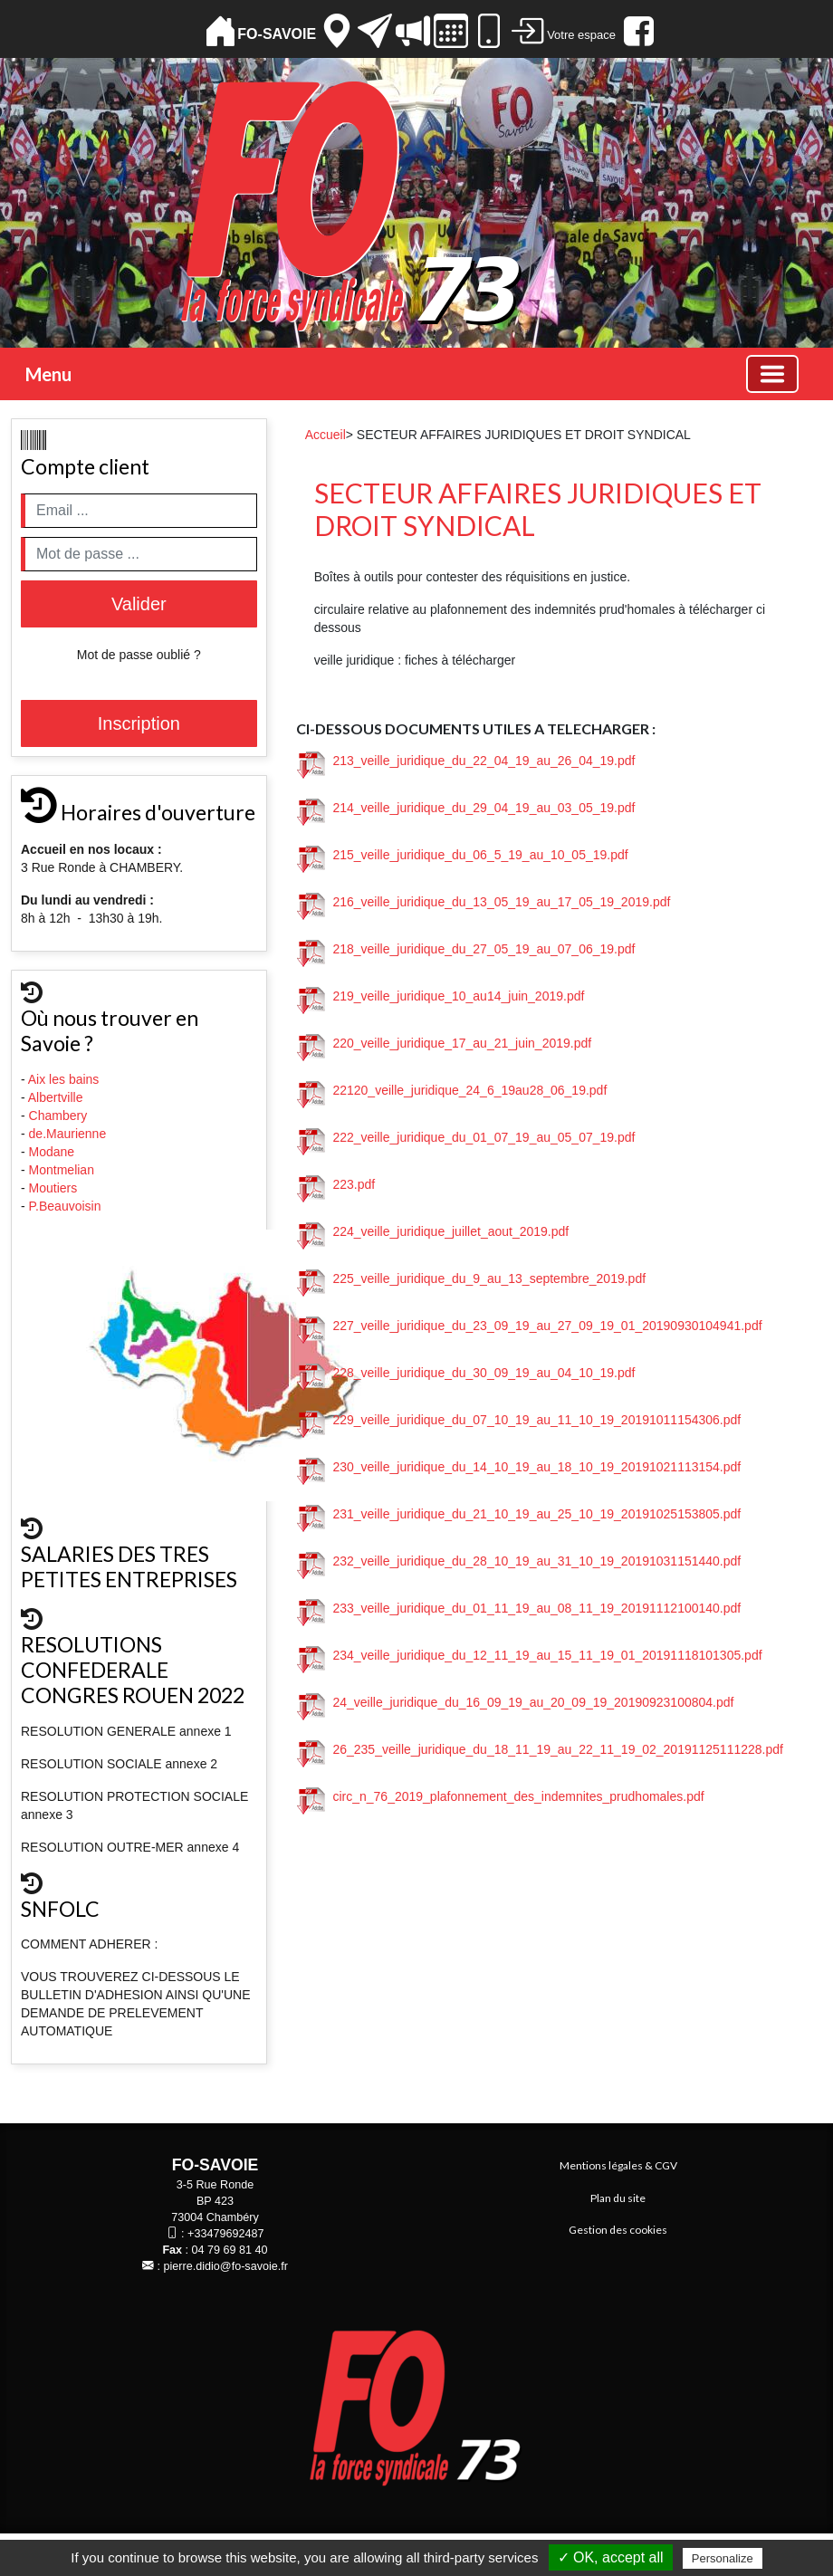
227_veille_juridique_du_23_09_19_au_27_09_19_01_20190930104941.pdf (529, 1325)
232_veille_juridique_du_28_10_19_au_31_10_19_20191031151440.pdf (519, 1561)
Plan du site (618, 2198)
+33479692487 (225, 2233)
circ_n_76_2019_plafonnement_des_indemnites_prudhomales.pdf (500, 1796)
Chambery (58, 1115)
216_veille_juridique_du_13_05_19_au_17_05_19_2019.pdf (484, 902)
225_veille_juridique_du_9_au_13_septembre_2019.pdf (471, 1278)
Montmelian (63, 1170)
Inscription (139, 723)
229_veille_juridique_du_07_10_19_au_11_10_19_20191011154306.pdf (519, 1419)
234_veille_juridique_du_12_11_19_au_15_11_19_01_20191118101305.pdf (529, 1655)
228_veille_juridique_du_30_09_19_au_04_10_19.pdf (466, 1372)
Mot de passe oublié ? (139, 654)
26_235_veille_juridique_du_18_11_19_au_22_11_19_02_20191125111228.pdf (540, 1749)
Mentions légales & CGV (618, 2165)
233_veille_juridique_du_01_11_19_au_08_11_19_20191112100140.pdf (519, 1608)
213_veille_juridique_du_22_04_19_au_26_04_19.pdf (466, 760)
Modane (52, 1151)
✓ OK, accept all (611, 2557)
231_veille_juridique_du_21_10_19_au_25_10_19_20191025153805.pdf (519, 1514)
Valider (139, 604)
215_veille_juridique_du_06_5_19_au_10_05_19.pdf (462, 854)
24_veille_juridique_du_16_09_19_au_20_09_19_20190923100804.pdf (515, 1702)
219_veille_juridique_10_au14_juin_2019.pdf (441, 996)
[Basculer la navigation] (772, 374)
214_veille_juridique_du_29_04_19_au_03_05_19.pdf (466, 807)
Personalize (722, 2558)
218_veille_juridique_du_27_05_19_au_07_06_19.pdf (466, 949)
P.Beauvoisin (67, 1206)
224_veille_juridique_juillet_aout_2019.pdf (433, 1231)
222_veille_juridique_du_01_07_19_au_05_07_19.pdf (466, 1137)
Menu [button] (48, 374)
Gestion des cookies (618, 2229)
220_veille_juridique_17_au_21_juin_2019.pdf (444, 1043)
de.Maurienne (69, 1133)
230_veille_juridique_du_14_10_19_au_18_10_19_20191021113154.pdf (519, 1467)
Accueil (325, 434)
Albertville (57, 1097)
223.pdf (336, 1184)
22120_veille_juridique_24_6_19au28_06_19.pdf (452, 1090)
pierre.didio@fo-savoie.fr (226, 2266)
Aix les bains (65, 1079)
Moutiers (55, 1188)
